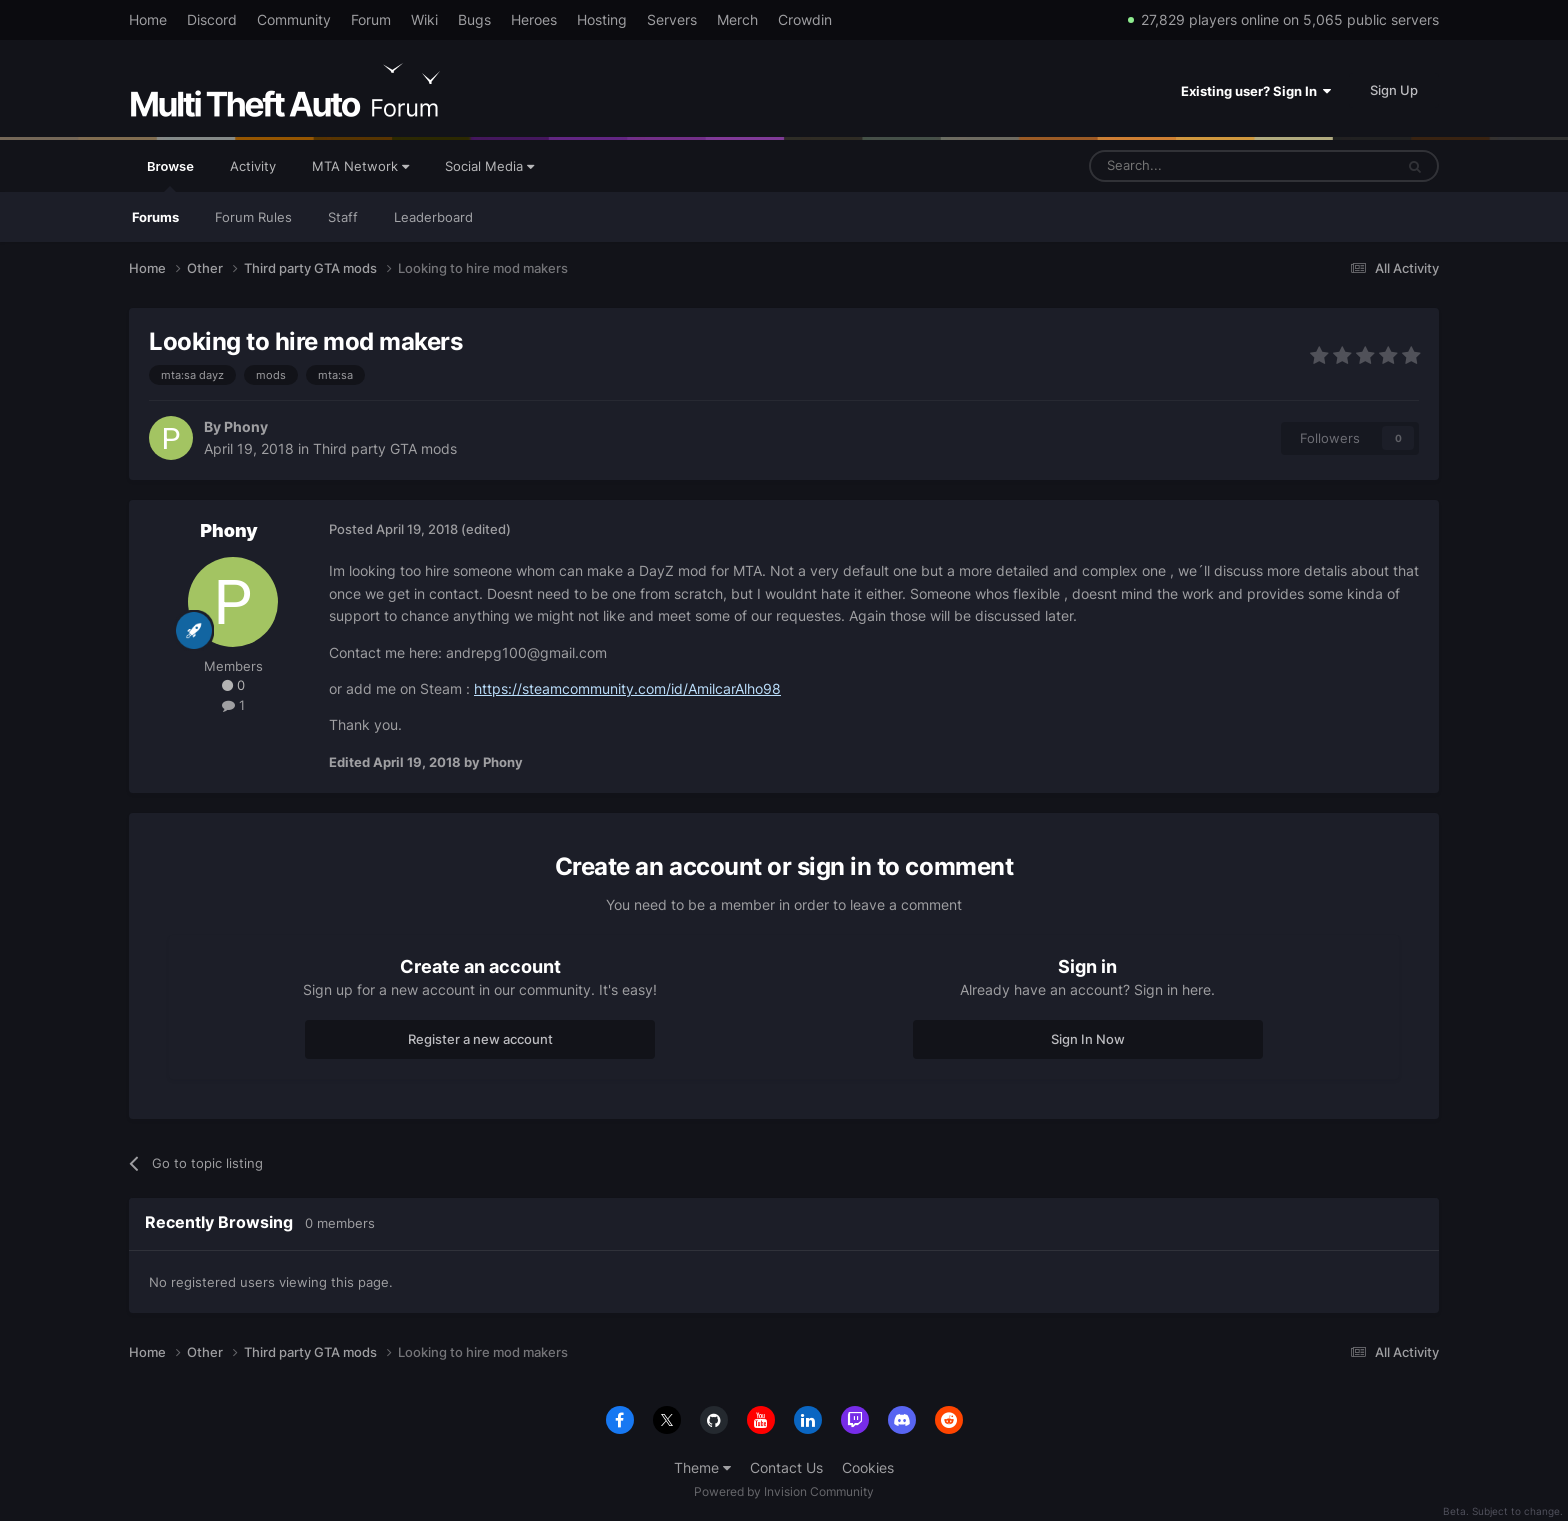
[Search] (1193, 166)
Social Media (489, 166)
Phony (246, 426)
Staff (343, 217)
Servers (672, 19)
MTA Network (360, 166)
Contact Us (786, 1467)
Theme (702, 1467)
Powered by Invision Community (784, 1491)
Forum (371, 19)
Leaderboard (433, 217)
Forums (155, 217)
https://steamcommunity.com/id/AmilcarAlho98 (627, 688)
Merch (737, 19)
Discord (212, 19)
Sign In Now (1088, 1039)
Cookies (868, 1467)
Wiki (424, 19)
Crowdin (805, 19)
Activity (253, 166)
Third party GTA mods (385, 448)
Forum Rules (253, 217)
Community (294, 19)
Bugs (474, 19)
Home (148, 19)
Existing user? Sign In (1256, 91)
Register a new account (480, 1039)
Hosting (602, 19)
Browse (170, 175)
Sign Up (1394, 90)
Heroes (534, 19)
